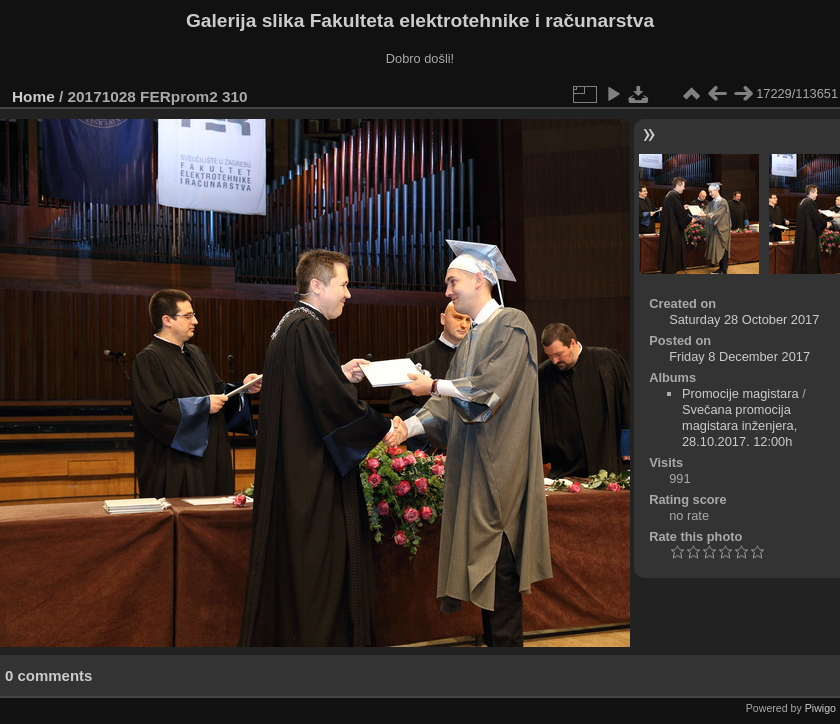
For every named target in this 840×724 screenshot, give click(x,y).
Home (33, 96)
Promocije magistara (740, 393)
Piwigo (820, 708)
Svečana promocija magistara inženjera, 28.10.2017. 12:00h (739, 425)
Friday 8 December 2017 (739, 356)
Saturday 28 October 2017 (744, 319)
